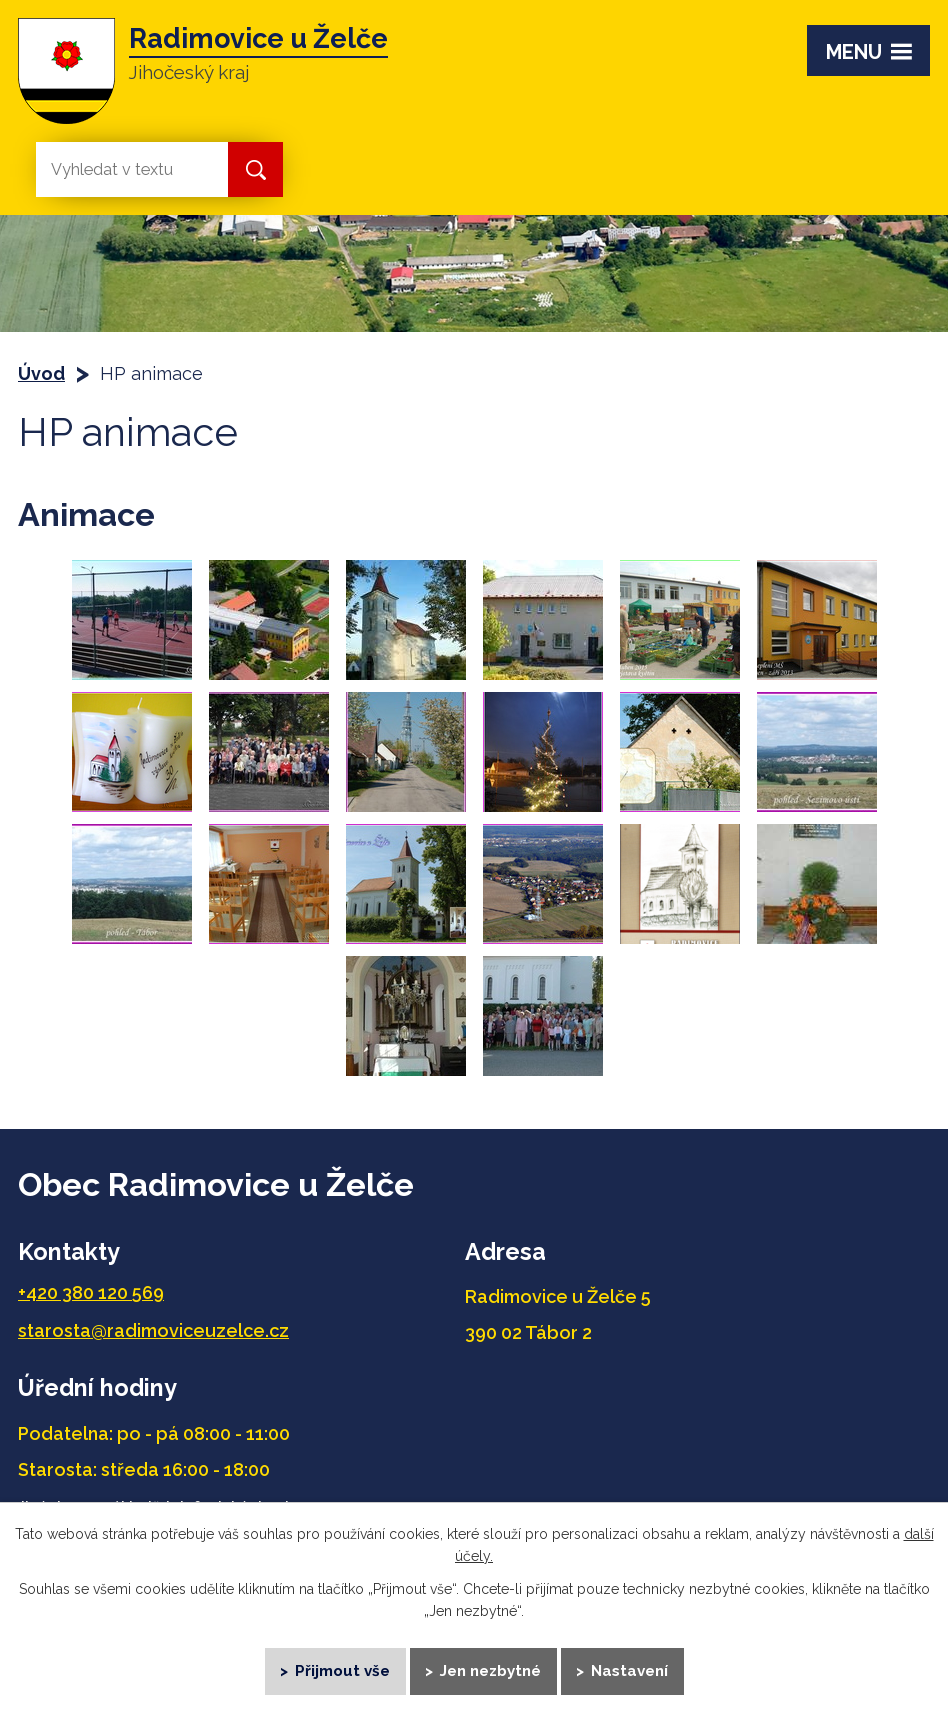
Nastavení (630, 1670)
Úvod (41, 373)
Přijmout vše (342, 1670)
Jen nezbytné (490, 1670)
